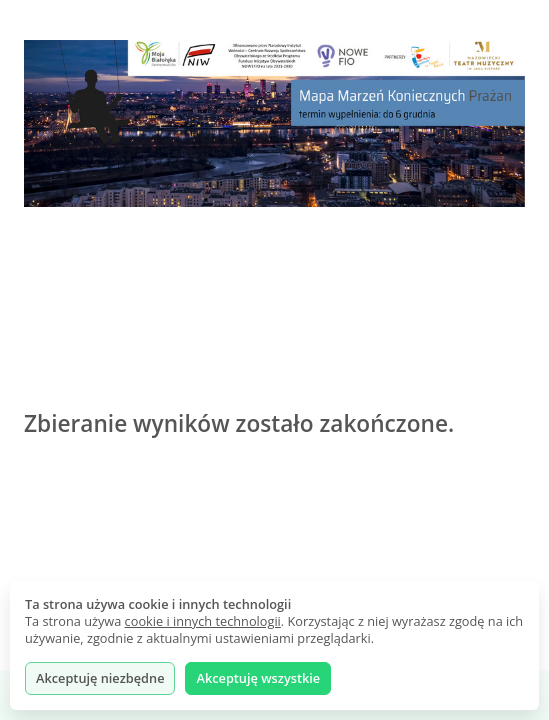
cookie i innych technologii (203, 621)
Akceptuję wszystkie (258, 678)
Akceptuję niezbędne (100, 678)
